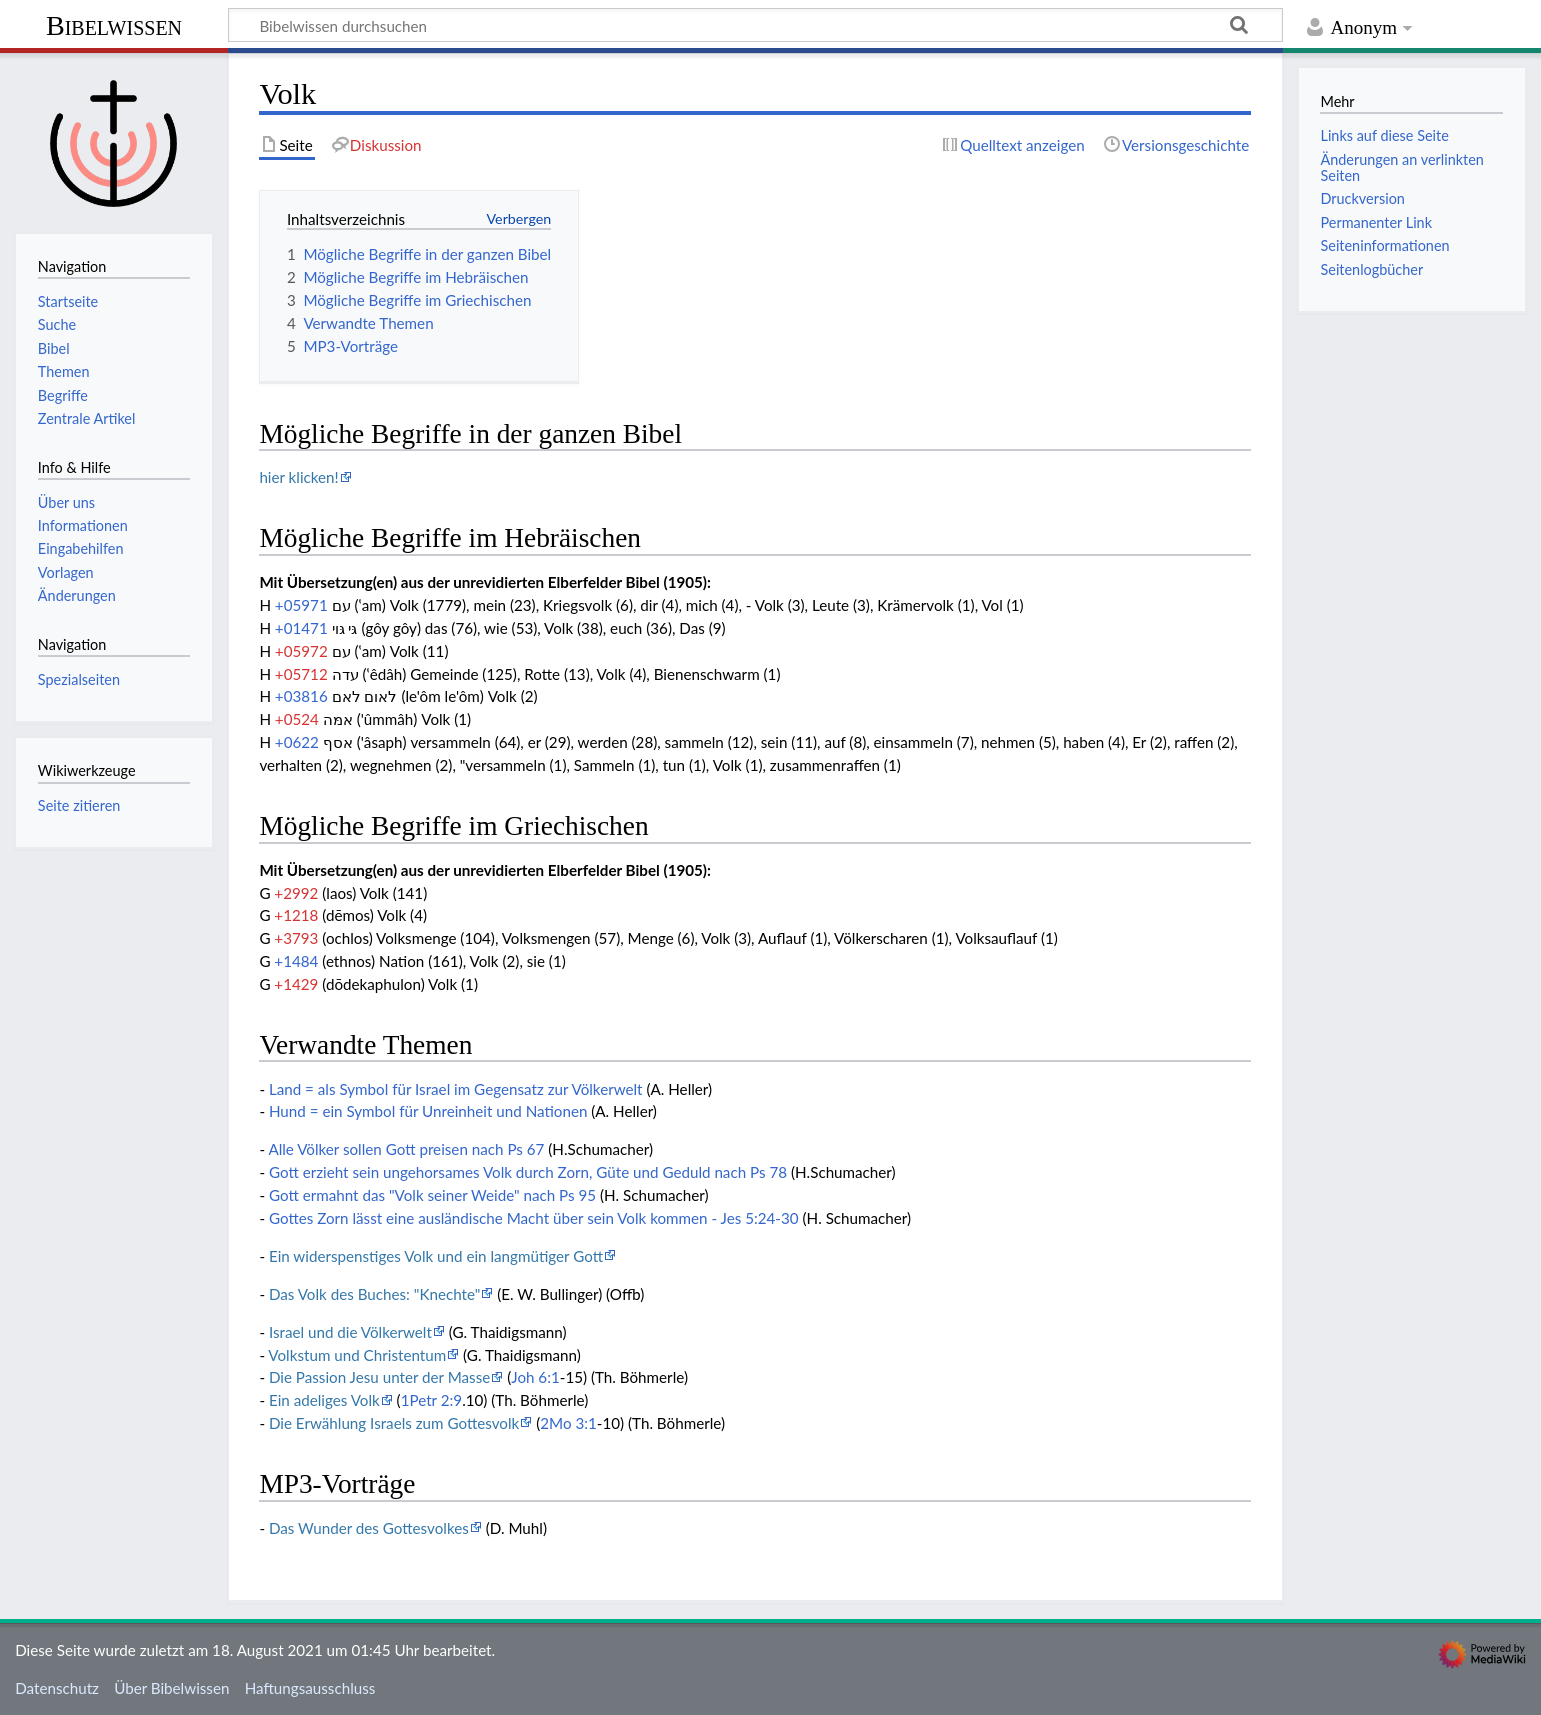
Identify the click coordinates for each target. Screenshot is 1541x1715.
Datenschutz (57, 1688)
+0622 (297, 742)
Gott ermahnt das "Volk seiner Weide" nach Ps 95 (432, 1195)
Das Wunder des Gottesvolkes (369, 1528)
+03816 (301, 696)
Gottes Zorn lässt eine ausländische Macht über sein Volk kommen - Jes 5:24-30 (534, 1218)
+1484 (296, 961)
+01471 (301, 628)
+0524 (297, 719)
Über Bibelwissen (171, 1688)
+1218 (296, 915)
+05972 (301, 651)
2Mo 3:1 (568, 1423)
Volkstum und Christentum (357, 1355)
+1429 (296, 984)
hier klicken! (298, 477)
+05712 (301, 674)
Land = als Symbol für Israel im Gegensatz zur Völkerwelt (456, 1089)
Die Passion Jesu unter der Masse (379, 1377)
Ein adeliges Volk (324, 1400)
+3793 (296, 938)
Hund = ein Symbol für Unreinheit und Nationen (428, 1111)
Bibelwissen (114, 25)
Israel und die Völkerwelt (350, 1332)
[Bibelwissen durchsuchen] (755, 25)
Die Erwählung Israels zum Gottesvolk (394, 1423)
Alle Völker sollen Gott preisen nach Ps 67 (406, 1149)
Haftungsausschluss (310, 1688)
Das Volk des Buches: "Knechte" (374, 1294)
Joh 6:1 (535, 1377)
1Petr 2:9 (431, 1400)
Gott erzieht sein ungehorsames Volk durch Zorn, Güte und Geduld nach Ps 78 (528, 1172)
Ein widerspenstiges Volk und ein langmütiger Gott (436, 1256)
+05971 (301, 605)
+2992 (296, 893)
